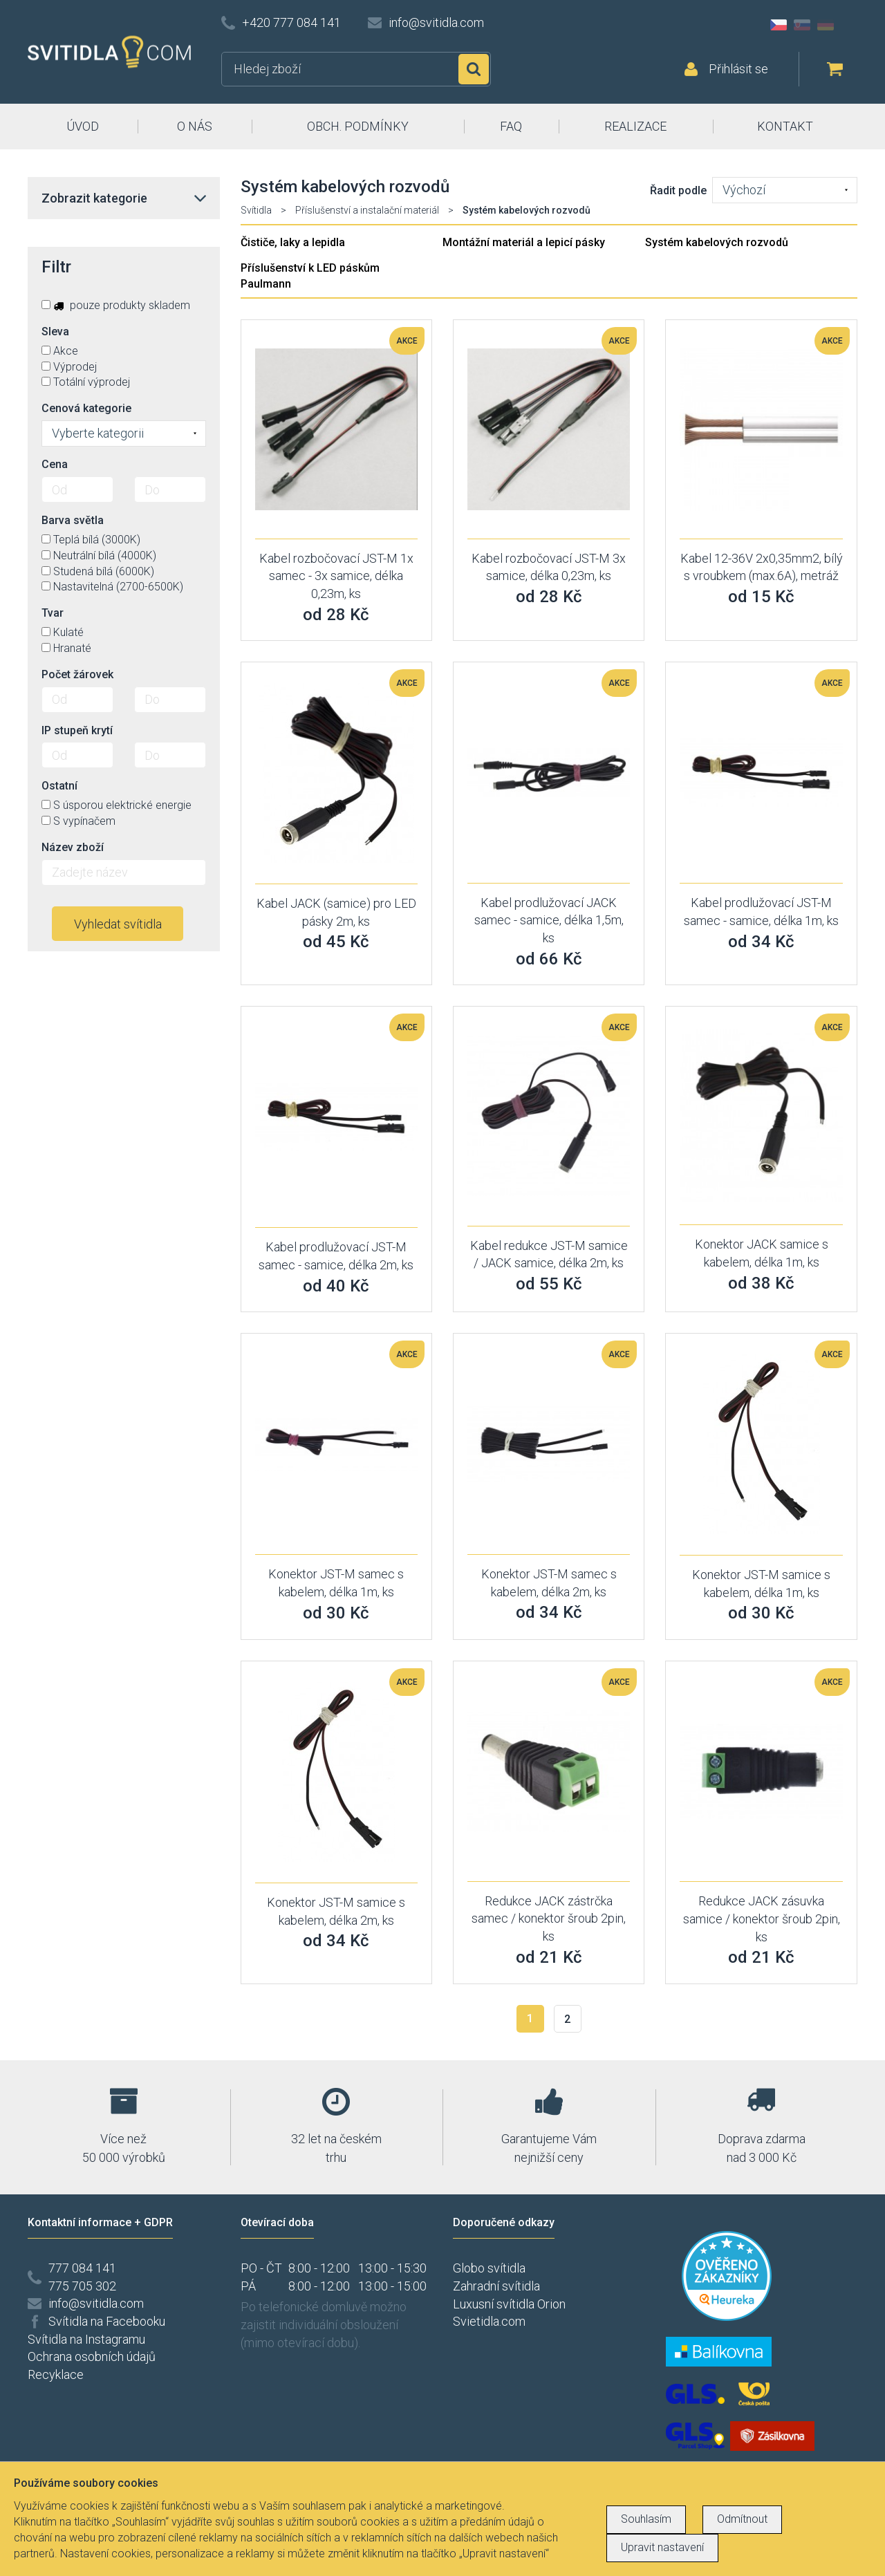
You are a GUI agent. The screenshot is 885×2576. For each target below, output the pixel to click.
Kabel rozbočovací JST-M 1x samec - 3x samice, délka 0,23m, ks (336, 576)
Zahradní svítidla (496, 2286)
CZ (778, 24)
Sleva (55, 331)
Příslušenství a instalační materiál (367, 210)
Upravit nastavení (662, 2547)
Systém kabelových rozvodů (716, 242)
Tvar (52, 612)
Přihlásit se (738, 69)
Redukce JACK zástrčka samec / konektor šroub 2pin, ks (549, 1918)
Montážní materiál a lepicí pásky (523, 242)
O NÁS (194, 126)
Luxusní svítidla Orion (509, 2304)
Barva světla (72, 520)
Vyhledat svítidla (118, 924)
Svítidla (256, 210)
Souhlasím (646, 2519)
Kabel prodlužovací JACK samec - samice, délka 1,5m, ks (549, 920)
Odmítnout (742, 2519)
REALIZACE (635, 126)
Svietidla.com (489, 2321)
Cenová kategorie (86, 408)
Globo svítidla (489, 2268)
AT (849, 24)
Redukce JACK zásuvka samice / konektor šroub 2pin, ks (761, 1918)
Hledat (473, 69)
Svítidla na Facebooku (106, 2321)
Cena (54, 464)
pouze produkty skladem (115, 305)
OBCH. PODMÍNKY (358, 126)
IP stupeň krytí (77, 730)
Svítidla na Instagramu (86, 2339)
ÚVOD (82, 126)
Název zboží (72, 847)
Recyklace (56, 2374)
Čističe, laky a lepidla (293, 242)
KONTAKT (785, 126)
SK (802, 24)
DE (825, 24)
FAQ (511, 126)
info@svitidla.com (436, 22)
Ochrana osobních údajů (92, 2356)
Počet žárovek (77, 674)
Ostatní (59, 785)
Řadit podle (678, 190)
